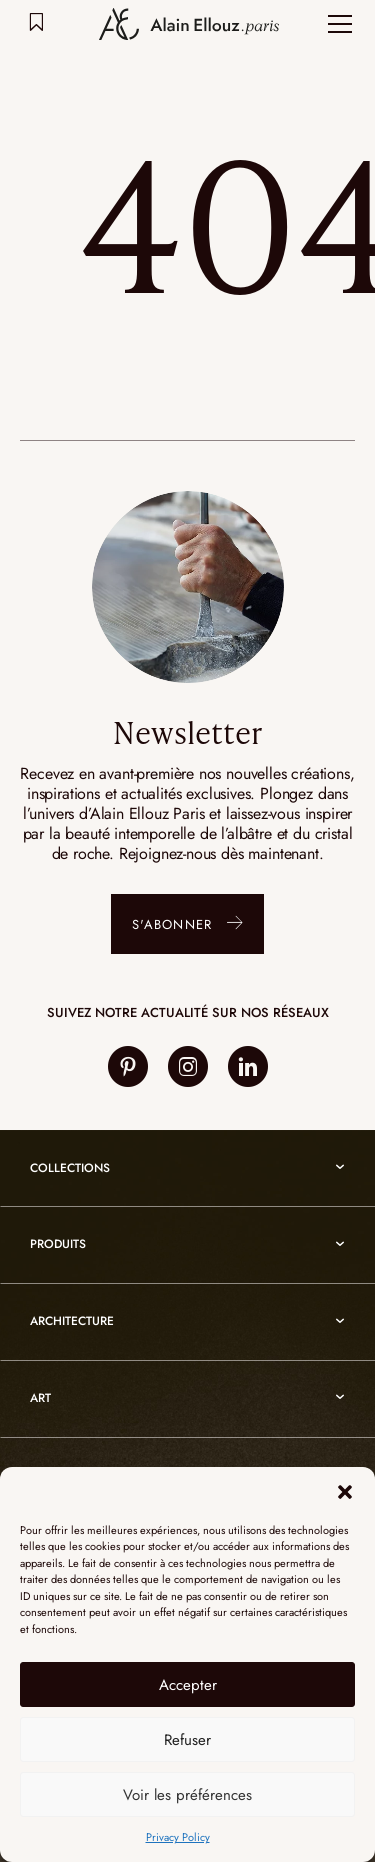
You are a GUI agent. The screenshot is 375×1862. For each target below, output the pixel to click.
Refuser (187, 1740)
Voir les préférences (187, 1795)
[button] (345, 1492)
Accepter (188, 1685)
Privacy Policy (178, 1837)
